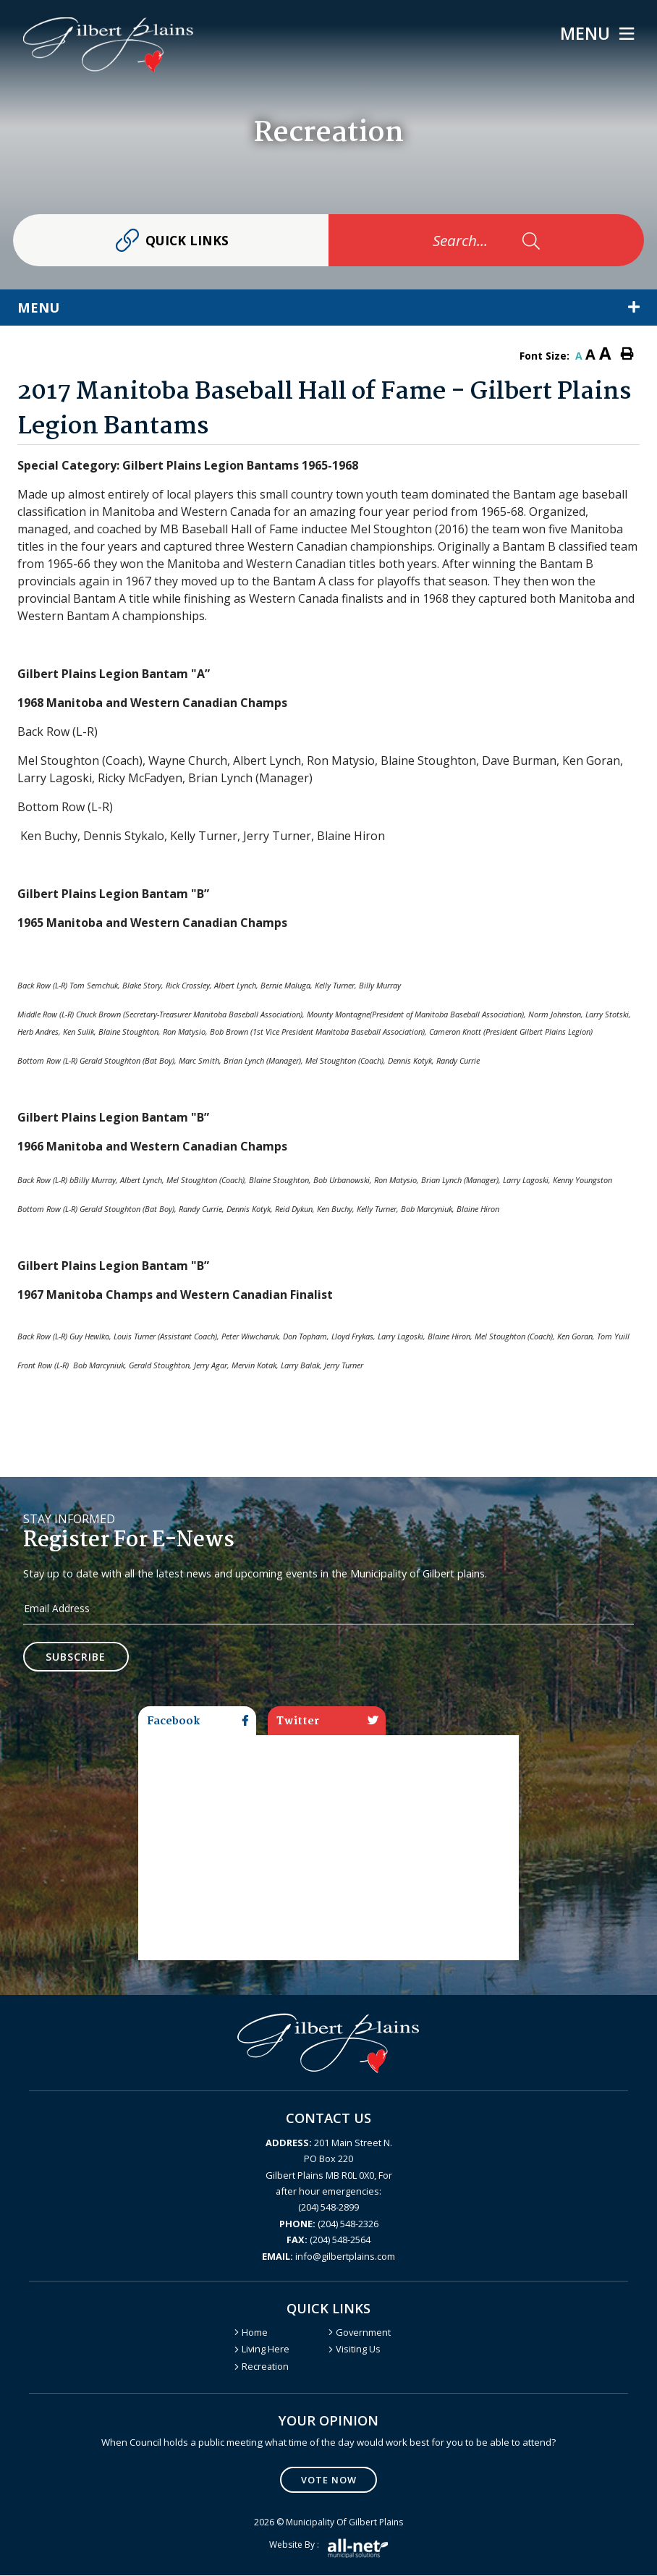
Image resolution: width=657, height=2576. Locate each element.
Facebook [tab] (197, 1721)
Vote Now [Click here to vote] (329, 2479)
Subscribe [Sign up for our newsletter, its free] (76, 1657)
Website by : (328, 2549)
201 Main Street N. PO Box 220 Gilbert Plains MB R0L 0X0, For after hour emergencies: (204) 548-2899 (329, 2175)
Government (363, 2332)
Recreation (265, 2366)
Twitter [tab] (327, 1721)
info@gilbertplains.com (328, 2256)
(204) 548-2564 (328, 2239)
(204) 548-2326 (328, 2223)
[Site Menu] (328, 307)
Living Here (265, 2349)
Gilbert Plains (108, 44)
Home (255, 2332)
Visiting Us (358, 2349)
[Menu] (596, 34)
